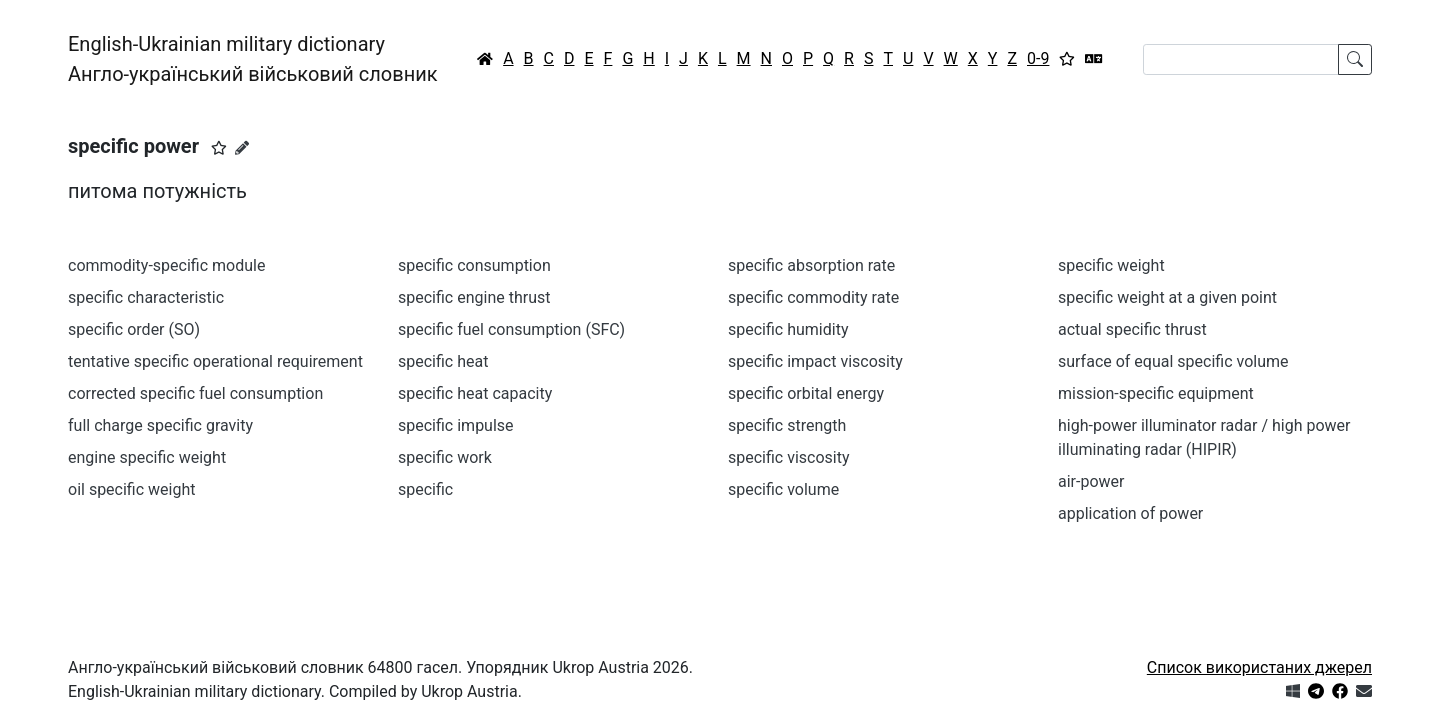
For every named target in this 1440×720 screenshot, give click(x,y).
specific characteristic (146, 297)
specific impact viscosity (815, 361)
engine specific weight (147, 457)
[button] (219, 148)
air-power (1091, 481)
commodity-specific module (166, 265)
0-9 (1038, 58)
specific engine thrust (474, 297)
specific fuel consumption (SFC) (511, 329)
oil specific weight (132, 489)
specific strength (787, 425)
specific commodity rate (813, 297)
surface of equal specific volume (1173, 361)
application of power (1130, 513)
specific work (445, 457)
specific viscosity (789, 457)
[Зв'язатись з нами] (1364, 691)
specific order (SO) (134, 329)
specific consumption (474, 265)
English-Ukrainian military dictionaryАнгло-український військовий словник (253, 59)
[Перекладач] (1094, 59)
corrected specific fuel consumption (195, 393)
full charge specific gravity (160, 425)
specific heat (443, 361)
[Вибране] (1067, 59)
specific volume (783, 489)
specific (425, 489)
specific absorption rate (811, 265)
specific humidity (788, 329)
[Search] (1241, 59)
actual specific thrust (1132, 329)
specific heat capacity (475, 393)
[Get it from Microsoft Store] (1293, 691)
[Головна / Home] (485, 59)
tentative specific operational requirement (215, 361)
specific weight (1111, 265)
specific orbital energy (806, 393)
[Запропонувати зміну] (242, 148)
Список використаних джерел (1259, 667)
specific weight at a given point (1167, 297)
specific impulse (456, 425)
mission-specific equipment (1156, 393)
